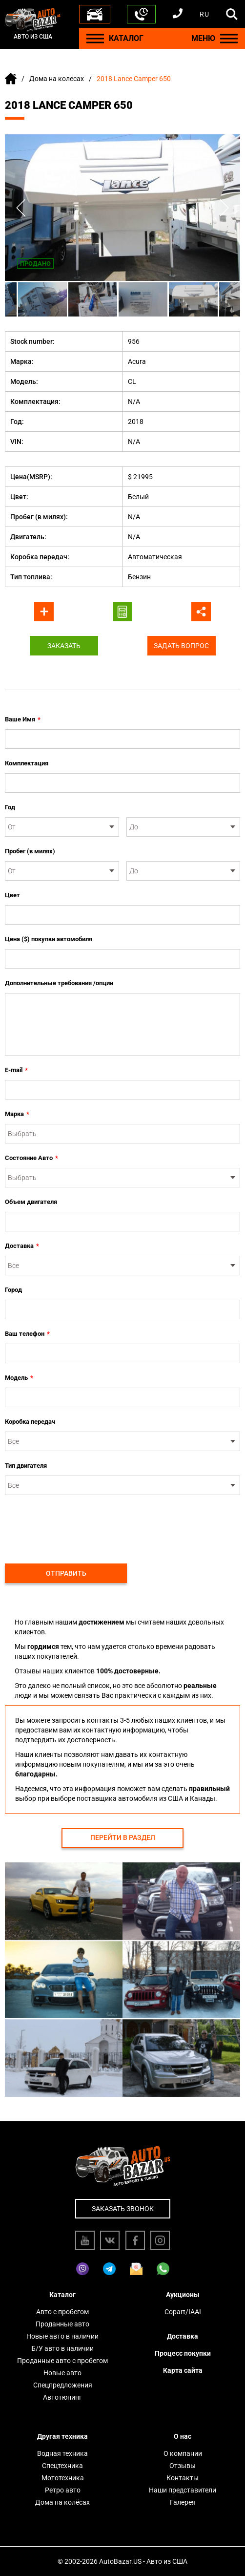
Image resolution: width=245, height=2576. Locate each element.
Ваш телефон (27, 1334)
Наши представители (182, 2490)
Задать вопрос (181, 646)
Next (224, 207)
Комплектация (26, 763)
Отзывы (182, 2466)
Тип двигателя (26, 1465)
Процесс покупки (183, 2353)
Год (10, 807)
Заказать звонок (123, 2209)
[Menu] (95, 38)
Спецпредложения (62, 2385)
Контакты (182, 2478)
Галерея (183, 2502)
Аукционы (183, 2295)
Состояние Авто (31, 1158)
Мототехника (62, 2478)
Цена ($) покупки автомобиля (48, 939)
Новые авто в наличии (62, 2336)
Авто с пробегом (62, 2312)
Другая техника (62, 2436)
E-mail (16, 1070)
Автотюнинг (62, 2397)
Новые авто (62, 2373)
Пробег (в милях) (30, 851)
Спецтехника (62, 2466)
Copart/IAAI (182, 2312)
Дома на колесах (56, 79)
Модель (19, 1378)
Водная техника (62, 2453)
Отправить (66, 1573)
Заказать (64, 646)
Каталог (62, 2295)
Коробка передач (30, 1421)
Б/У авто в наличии (62, 2348)
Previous (20, 207)
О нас (182, 2436)
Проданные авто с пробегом (62, 2361)
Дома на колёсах (62, 2502)
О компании (182, 2453)
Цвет (12, 895)
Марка (17, 1114)
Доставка (22, 1246)
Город (13, 1289)
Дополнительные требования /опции (59, 983)
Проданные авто (62, 2324)
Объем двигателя (31, 1201)
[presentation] (79, 1524)
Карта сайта (183, 2370)
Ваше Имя (23, 719)
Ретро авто (63, 2490)
